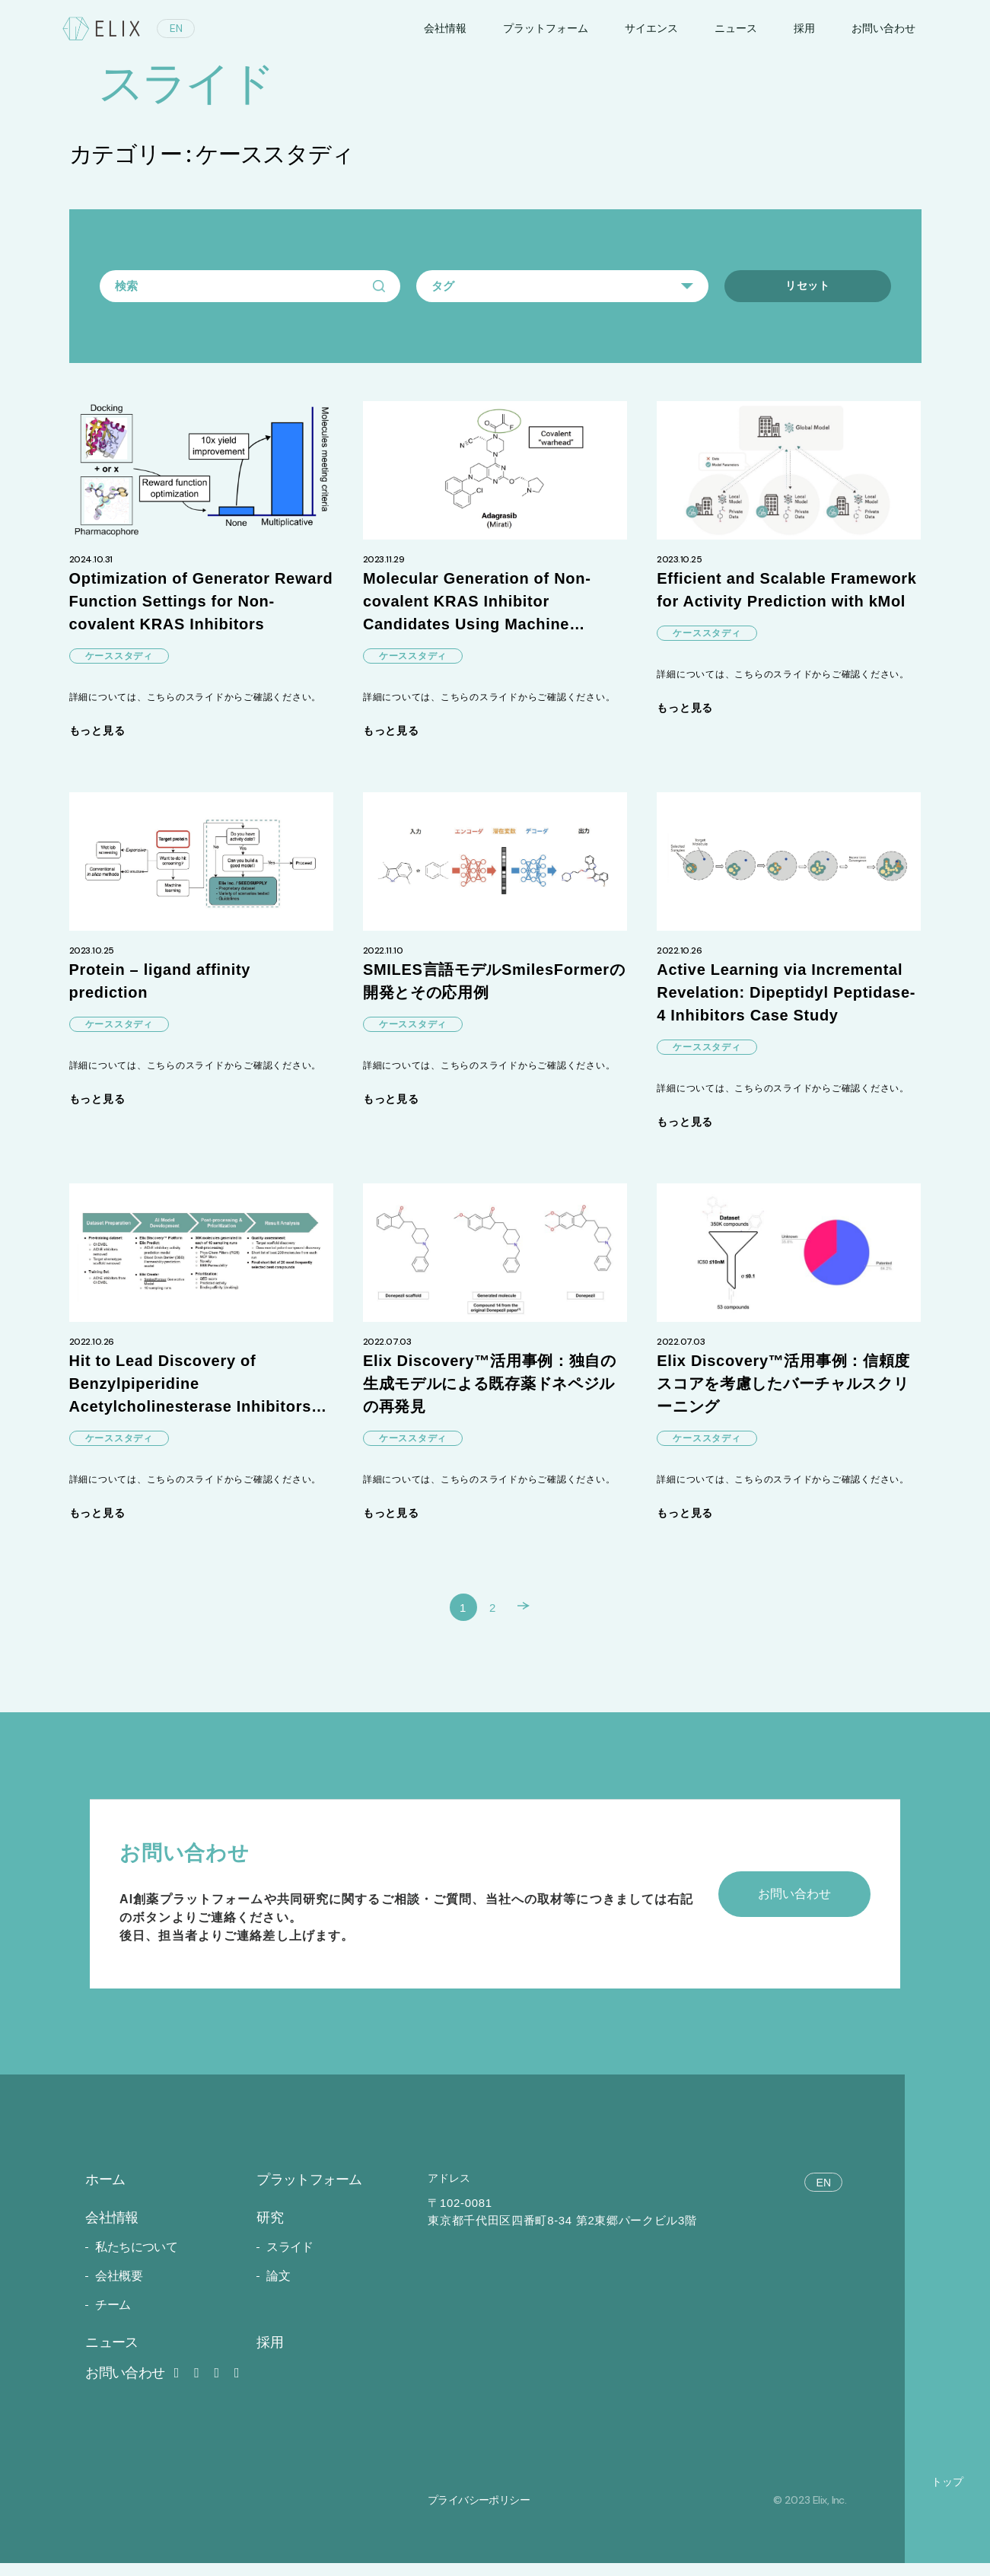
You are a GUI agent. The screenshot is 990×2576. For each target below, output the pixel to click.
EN (176, 28)
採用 (804, 28)
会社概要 (118, 2289)
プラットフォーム (545, 28)
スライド (289, 2260)
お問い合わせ (134, 2386)
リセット (807, 285)
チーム (112, 2318)
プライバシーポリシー (479, 2512)
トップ (947, 2493)
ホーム (105, 2192)
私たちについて (136, 2260)
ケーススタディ (119, 657)
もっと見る (97, 732)
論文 (278, 2289)
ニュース (736, 28)
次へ (535, 1615)
